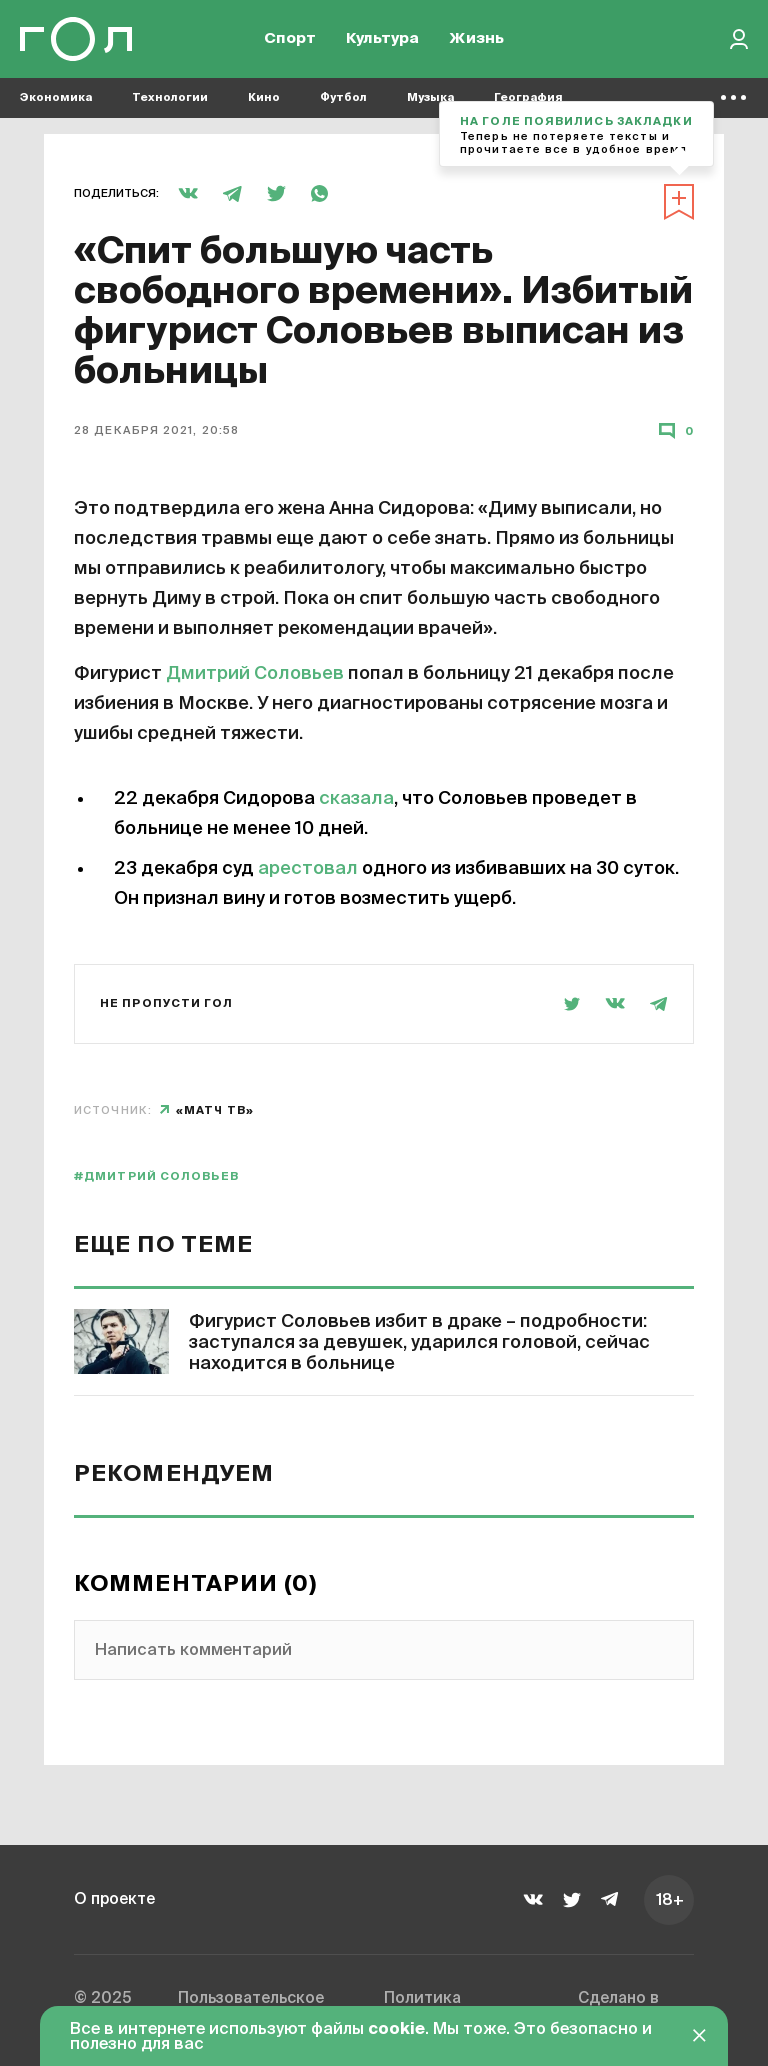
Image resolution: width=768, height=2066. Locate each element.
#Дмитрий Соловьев (156, 1176)
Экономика (56, 100)
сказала (356, 799)
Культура (382, 40)
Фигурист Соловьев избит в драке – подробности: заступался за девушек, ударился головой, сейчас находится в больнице (419, 1343)
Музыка (430, 100)
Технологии (170, 100)
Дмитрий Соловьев (255, 674)
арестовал (308, 869)
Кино (264, 100)
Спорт (290, 40)
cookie (396, 2030)
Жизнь (476, 40)
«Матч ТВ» (215, 1110)
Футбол (343, 100)
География (528, 100)
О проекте (116, 1899)
